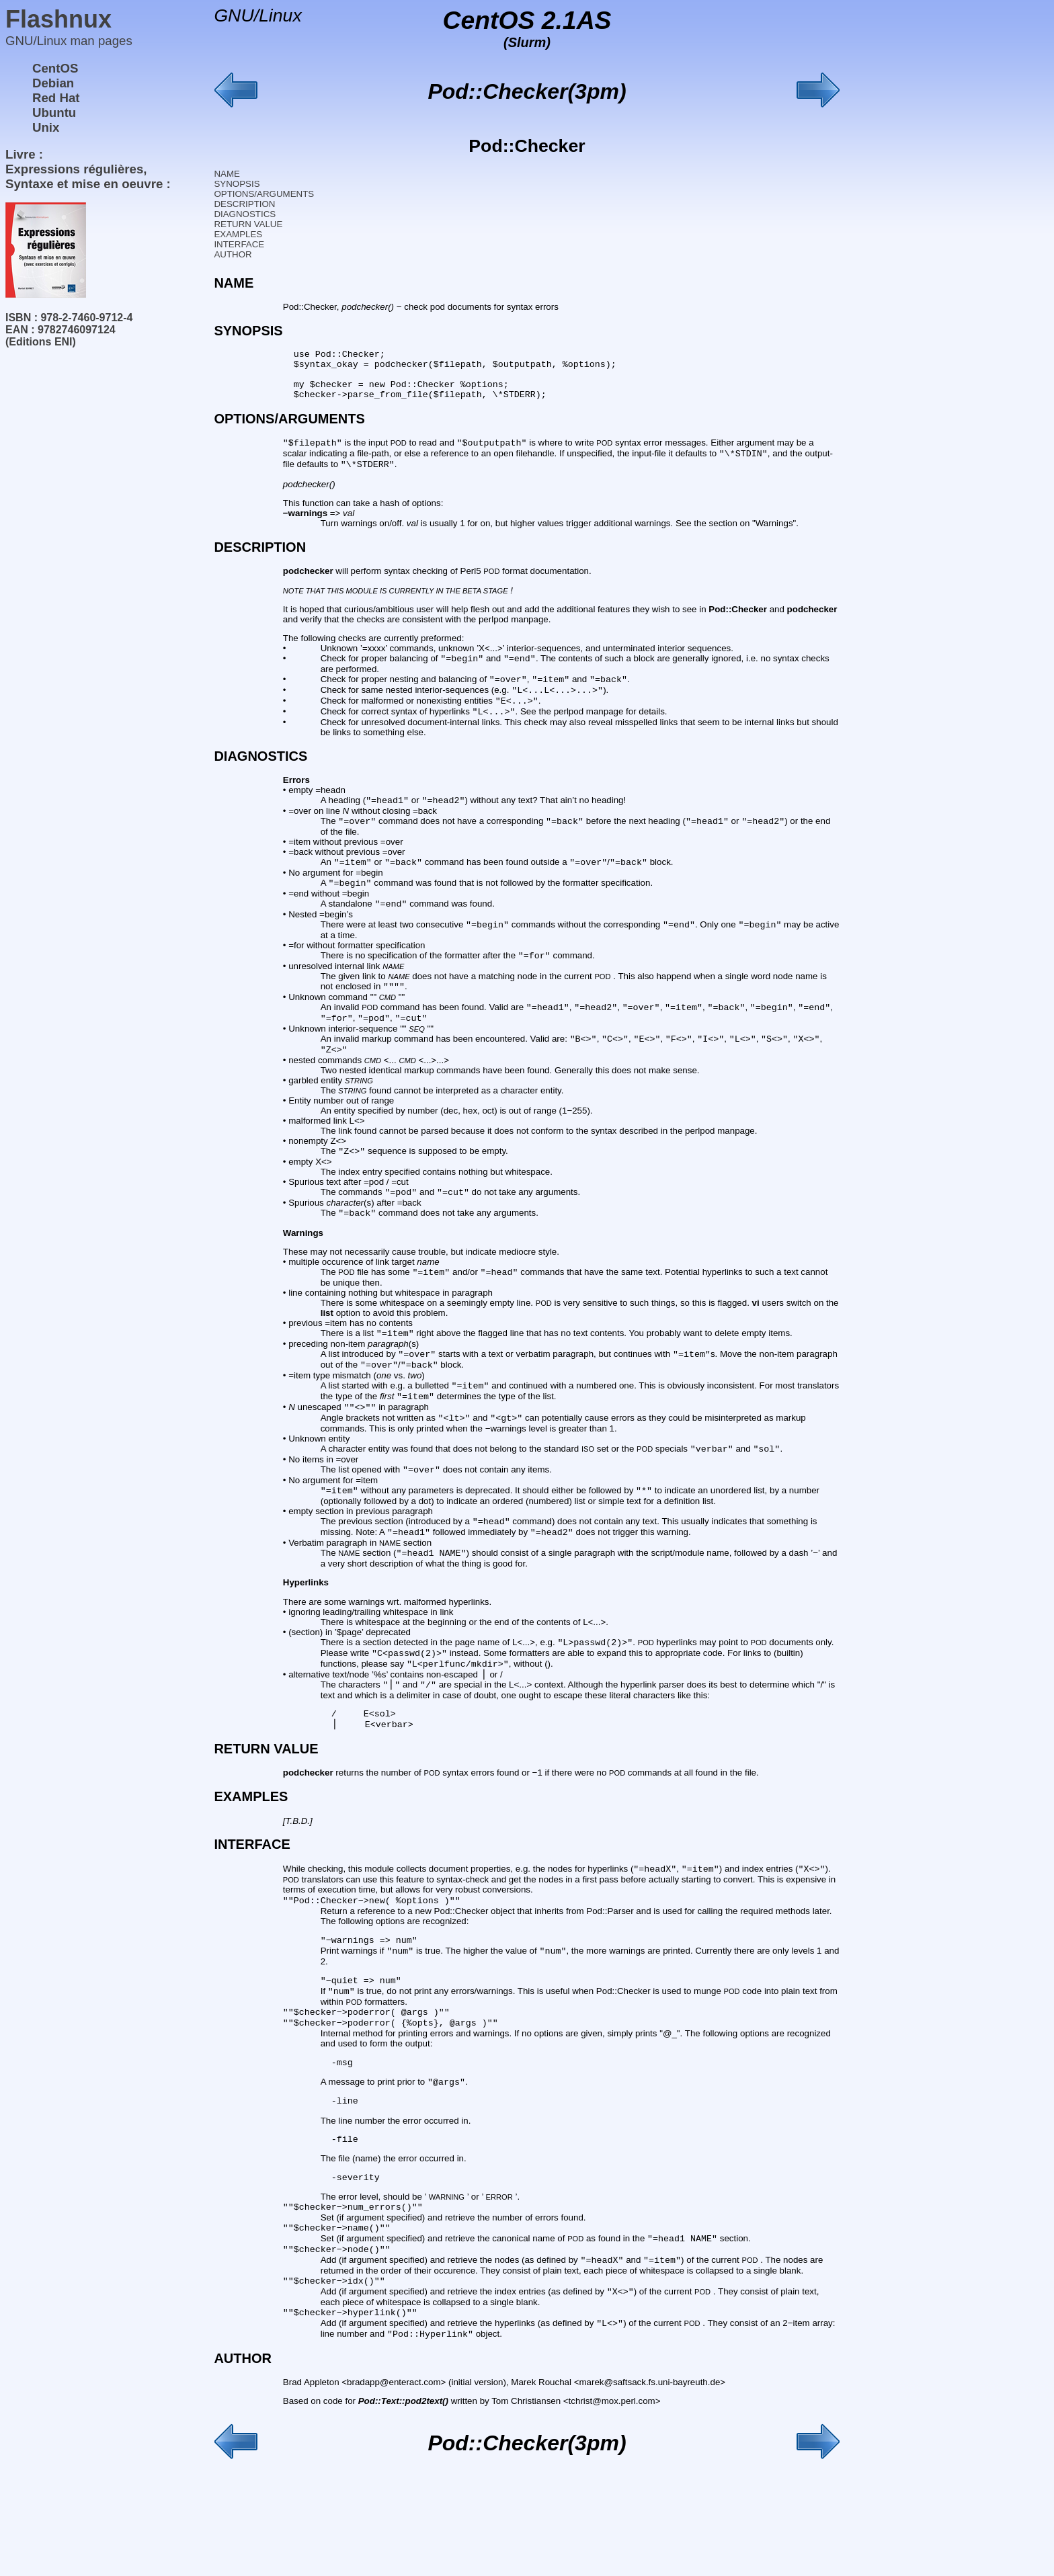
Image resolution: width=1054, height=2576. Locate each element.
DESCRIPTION (244, 204)
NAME (227, 174)
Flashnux (58, 19)
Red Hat (56, 98)
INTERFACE (239, 244)
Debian (53, 83)
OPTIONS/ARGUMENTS (264, 194)
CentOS (55, 68)
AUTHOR (232, 254)
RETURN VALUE (248, 224)
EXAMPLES (238, 234)
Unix (45, 127)
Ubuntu (54, 113)
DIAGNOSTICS (245, 214)
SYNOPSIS (236, 184)
